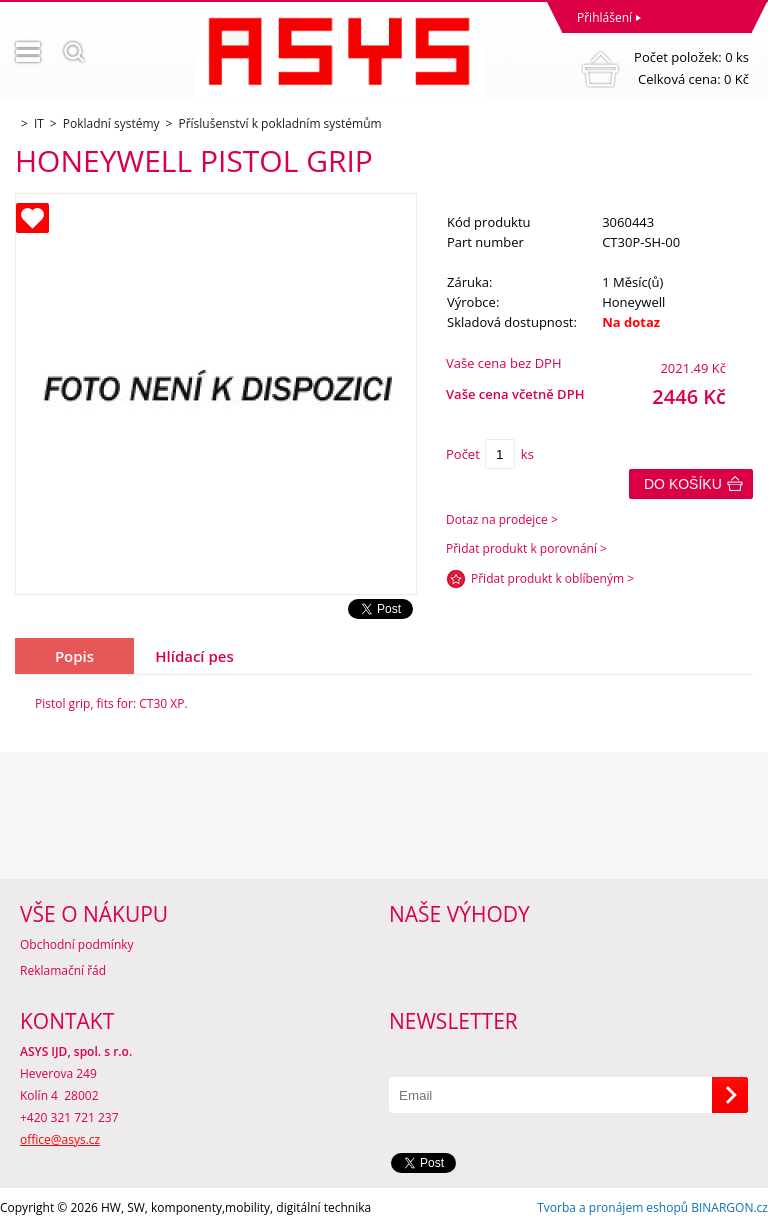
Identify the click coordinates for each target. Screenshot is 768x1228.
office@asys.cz (60, 1139)
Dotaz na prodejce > (502, 519)
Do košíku (683, 484)
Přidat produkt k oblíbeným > (552, 578)
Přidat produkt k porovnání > (526, 548)
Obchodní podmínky (77, 944)
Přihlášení (604, 17)
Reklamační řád (63, 970)
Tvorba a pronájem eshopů (612, 1207)
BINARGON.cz (729, 1207)
